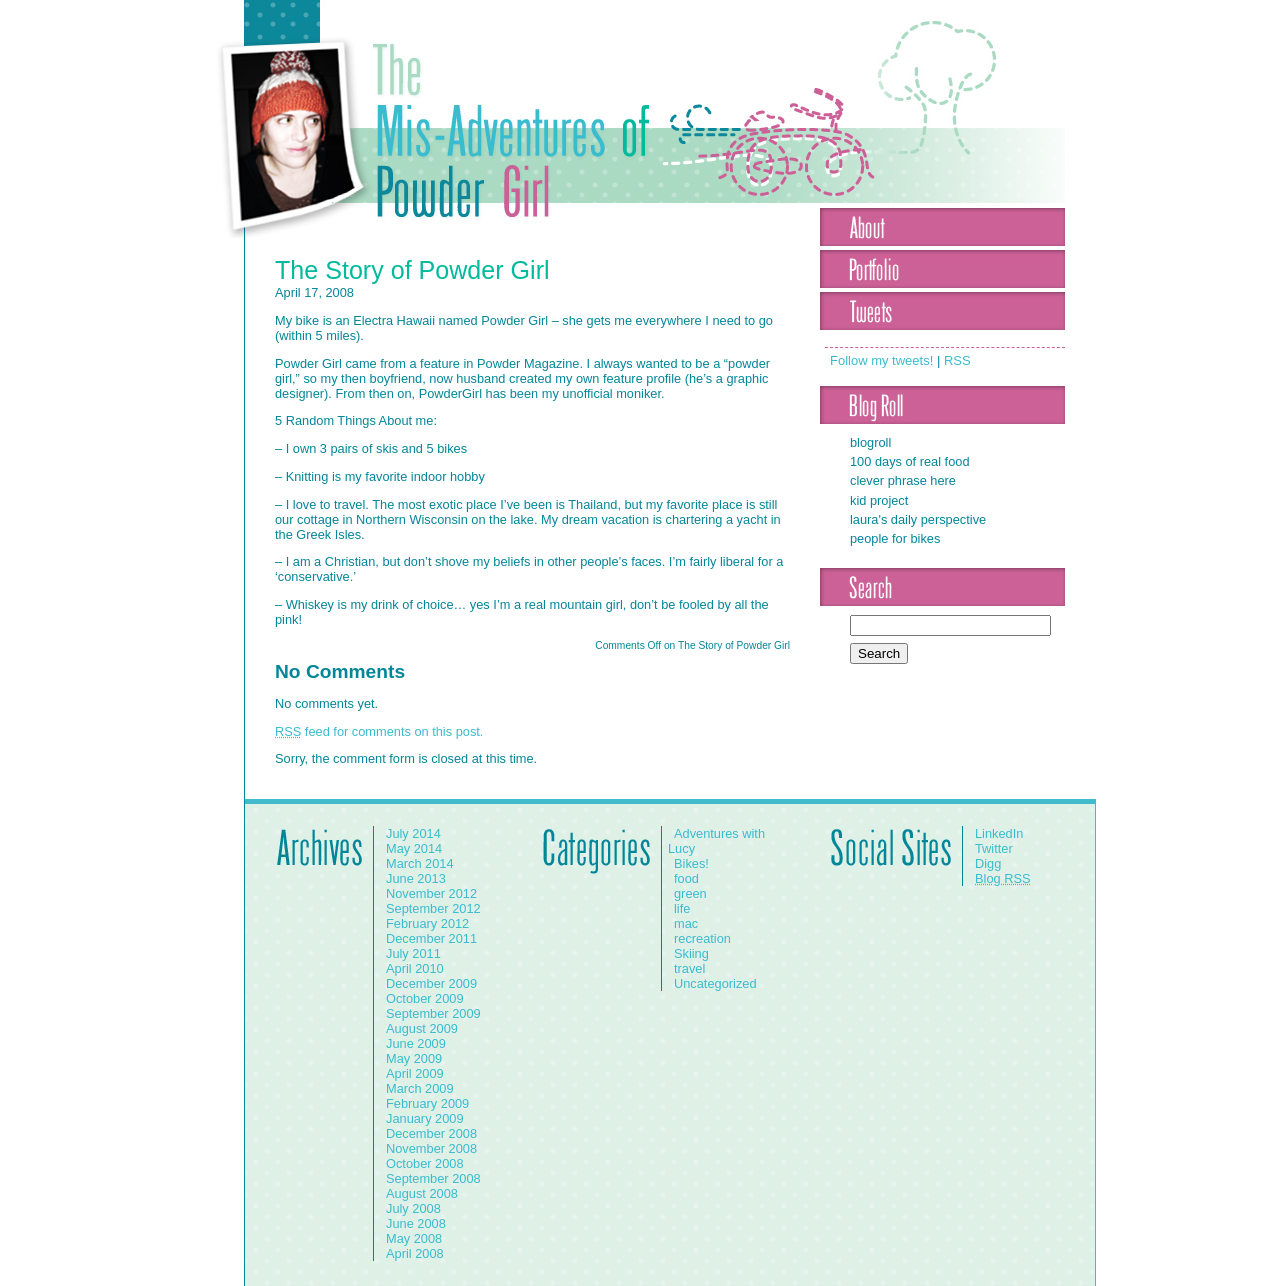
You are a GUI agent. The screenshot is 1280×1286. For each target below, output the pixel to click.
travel (689, 968)
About (942, 227)
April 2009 (415, 1073)
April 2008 (415, 1253)
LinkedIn (999, 833)
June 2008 (416, 1223)
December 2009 (431, 983)
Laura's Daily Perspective (918, 519)
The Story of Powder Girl (412, 270)
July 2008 (413, 1208)
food (686, 878)
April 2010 (415, 968)
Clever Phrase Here (903, 480)
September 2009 (433, 1013)
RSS (957, 360)
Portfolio (942, 269)
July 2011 (413, 953)
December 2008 (431, 1133)
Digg (988, 863)
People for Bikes (895, 538)
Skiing (691, 953)
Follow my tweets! (881, 360)
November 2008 (431, 1148)
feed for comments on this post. (379, 731)
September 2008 (433, 1178)
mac (686, 923)
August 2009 (422, 1028)
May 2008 (414, 1238)
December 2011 (431, 938)
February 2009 (427, 1103)
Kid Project (879, 500)
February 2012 (427, 923)
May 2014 (414, 848)
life (682, 908)
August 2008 (422, 1193)
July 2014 (413, 833)
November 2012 (431, 893)
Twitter (994, 848)
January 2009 (425, 1118)
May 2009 (414, 1058)
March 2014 (420, 863)
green (690, 893)
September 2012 (433, 908)
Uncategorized (715, 983)
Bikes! (691, 863)
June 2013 (416, 878)
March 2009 (420, 1088)
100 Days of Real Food (910, 461)
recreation (702, 938)
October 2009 (425, 998)
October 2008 (425, 1163)
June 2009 (416, 1043)
